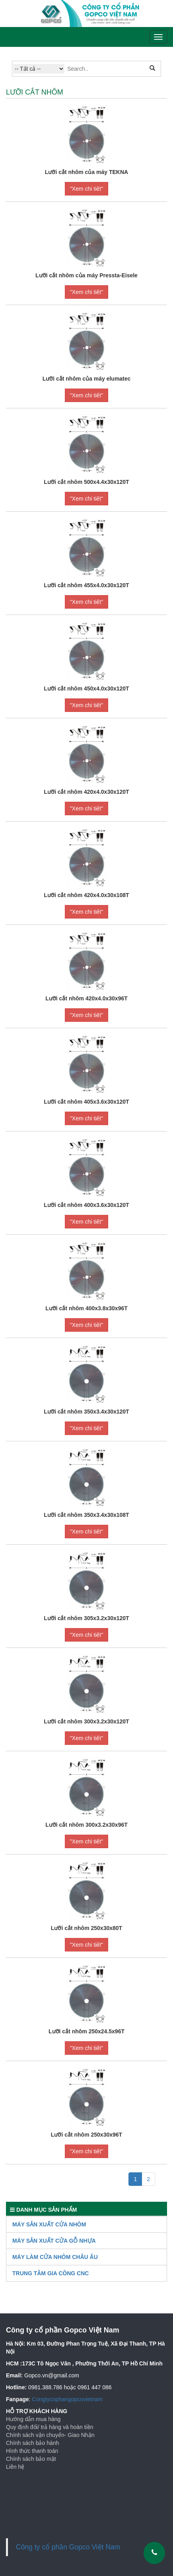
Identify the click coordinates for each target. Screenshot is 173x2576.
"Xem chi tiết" (86, 189)
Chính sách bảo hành (32, 2443)
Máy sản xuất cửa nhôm (49, 2224)
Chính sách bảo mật (31, 2459)
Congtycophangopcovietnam (67, 2399)
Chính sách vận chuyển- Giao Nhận (50, 2435)
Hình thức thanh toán (32, 2451)
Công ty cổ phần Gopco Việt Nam (68, 2547)
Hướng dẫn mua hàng (33, 2419)
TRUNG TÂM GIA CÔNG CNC (50, 2273)
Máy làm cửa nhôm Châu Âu (55, 2257)
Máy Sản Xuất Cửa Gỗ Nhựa (54, 2241)
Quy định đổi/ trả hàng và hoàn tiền (49, 2427)
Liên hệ (15, 2467)
